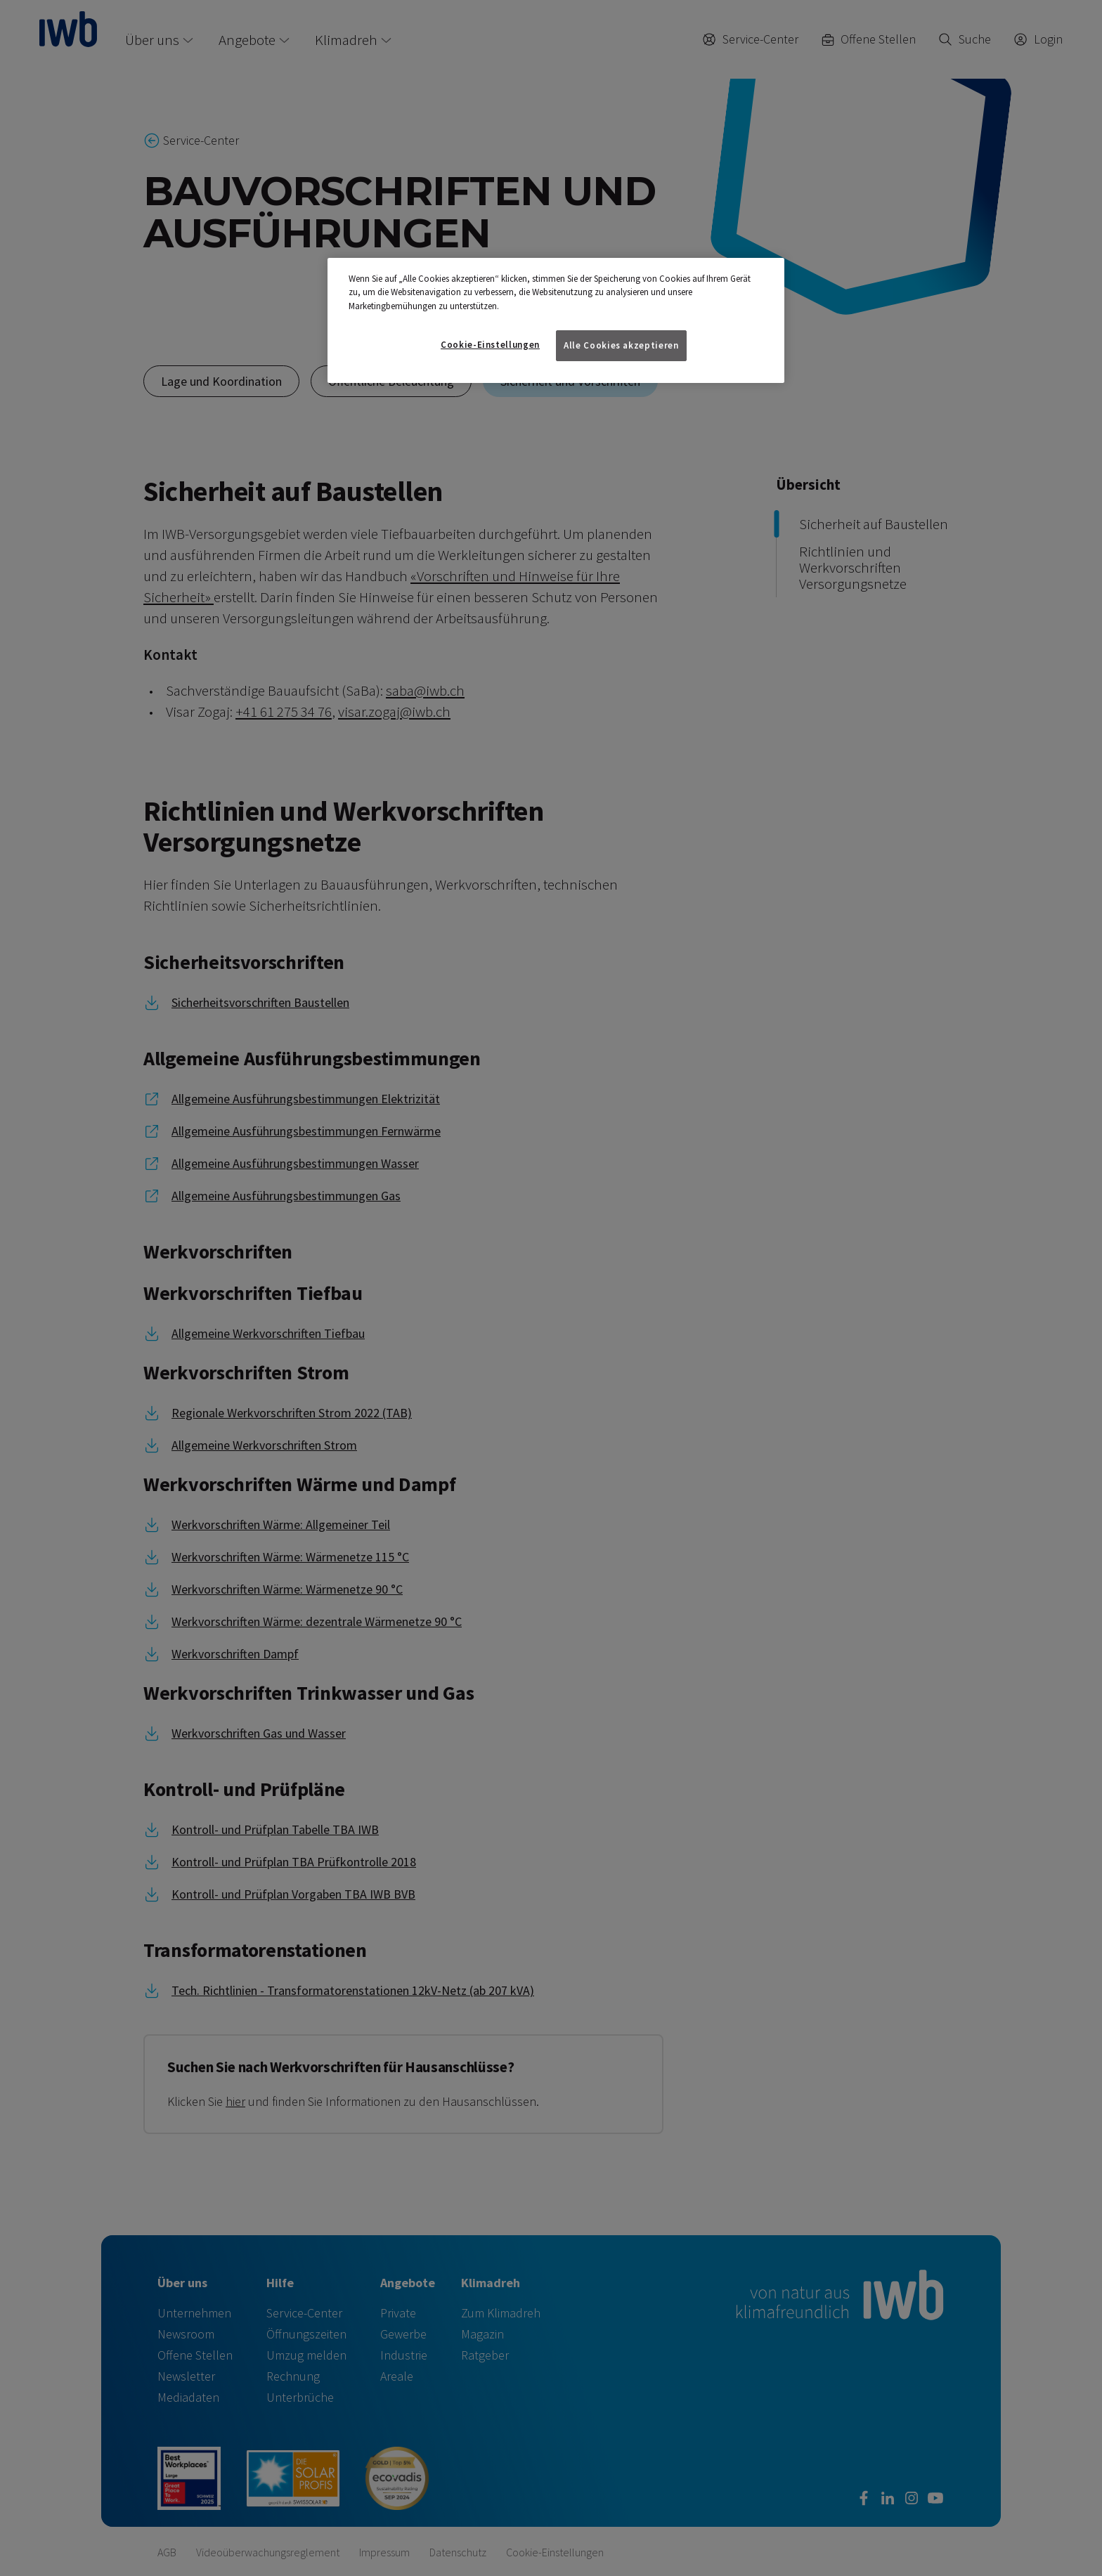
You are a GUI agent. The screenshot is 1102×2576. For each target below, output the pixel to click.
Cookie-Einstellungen (490, 345)
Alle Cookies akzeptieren (621, 345)
